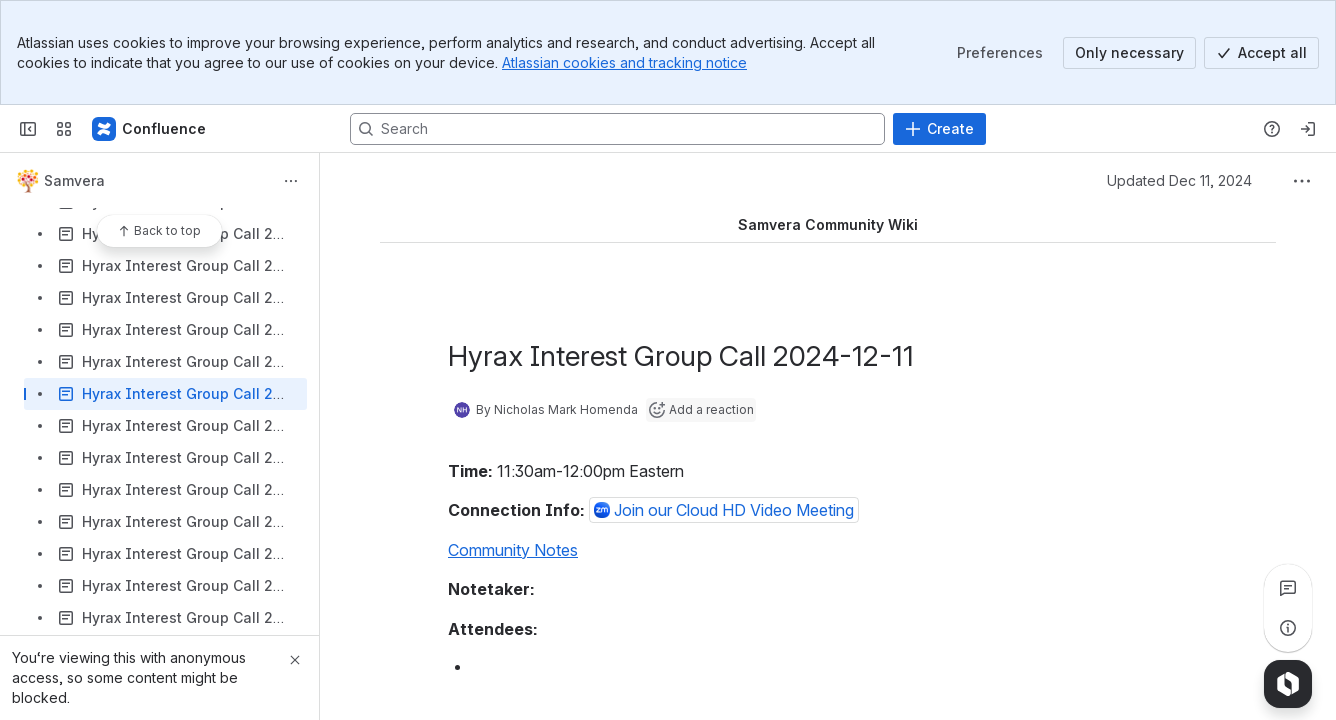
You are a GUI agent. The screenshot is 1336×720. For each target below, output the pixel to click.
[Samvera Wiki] (150, 129)
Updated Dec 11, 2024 (1179, 180)
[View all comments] (1288, 588)
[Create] (939, 129)
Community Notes (513, 550)
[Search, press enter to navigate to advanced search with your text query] (617, 129)
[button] (724, 510)
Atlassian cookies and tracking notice (624, 62)
